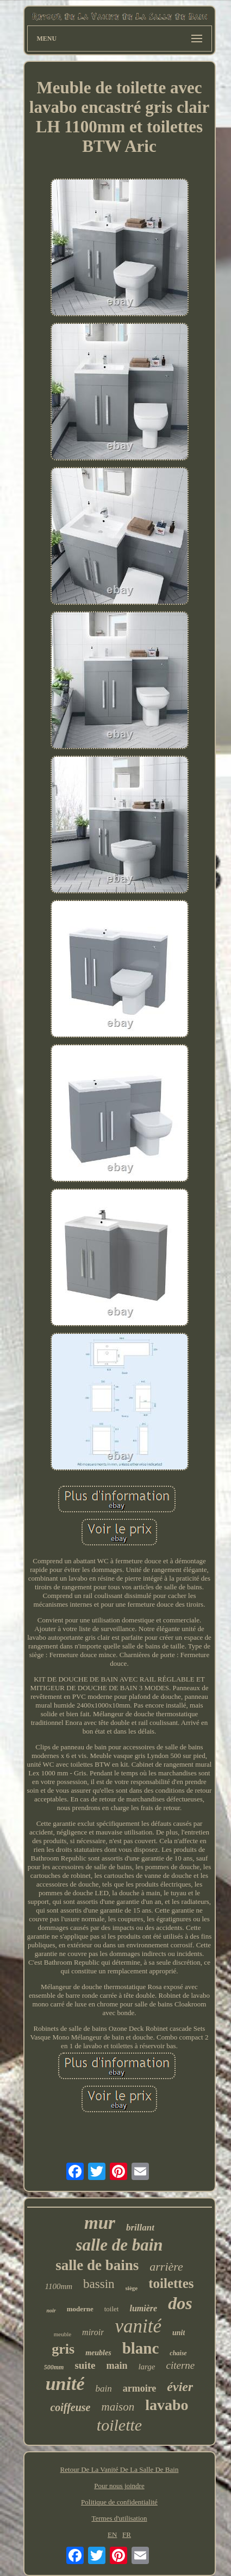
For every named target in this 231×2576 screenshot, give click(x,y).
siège (132, 2288)
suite (84, 2365)
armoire (140, 2388)
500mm (54, 2367)
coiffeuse (70, 2407)
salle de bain (119, 2244)
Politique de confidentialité (119, 2502)
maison (118, 2406)
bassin (99, 2284)
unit (178, 2333)
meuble (62, 2334)
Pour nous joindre (119, 2486)
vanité (138, 2326)
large (146, 2366)
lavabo (166, 2404)
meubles (98, 2353)
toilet (111, 2309)
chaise (178, 2353)
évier (180, 2387)
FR (126, 2534)
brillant (140, 2227)
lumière (143, 2308)
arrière (166, 2266)
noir (50, 2310)
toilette (119, 2425)
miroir (93, 2332)
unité (65, 2384)
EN (112, 2534)
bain (103, 2388)
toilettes (170, 2283)
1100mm (59, 2286)
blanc (140, 2348)
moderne (80, 2309)
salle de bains (97, 2265)
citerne (180, 2365)
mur (99, 2223)
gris (63, 2349)
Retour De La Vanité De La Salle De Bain (119, 2469)
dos (180, 2303)
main (116, 2365)
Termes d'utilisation (119, 2518)
